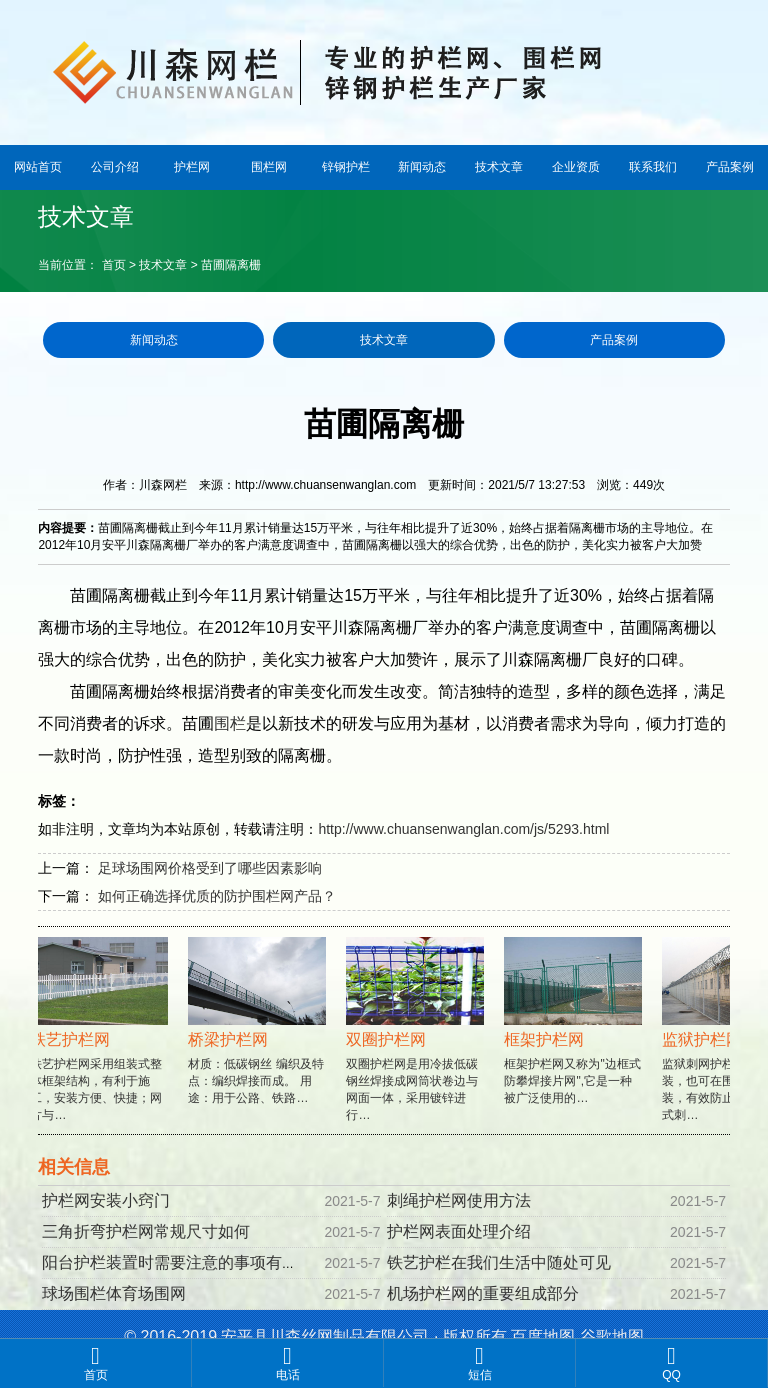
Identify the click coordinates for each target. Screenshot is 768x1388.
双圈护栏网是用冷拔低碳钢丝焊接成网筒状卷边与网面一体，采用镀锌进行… (417, 1047)
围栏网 (269, 167)
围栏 (230, 723)
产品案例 (730, 167)
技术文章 (499, 167)
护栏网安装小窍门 (106, 1200)
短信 (479, 1363)
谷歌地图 (612, 1336)
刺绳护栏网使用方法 (459, 1200)
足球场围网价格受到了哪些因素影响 (210, 868)
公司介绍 (115, 167)
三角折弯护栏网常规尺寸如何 (146, 1231)
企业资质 (576, 167)
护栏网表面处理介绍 (459, 1231)
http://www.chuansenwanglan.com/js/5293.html (463, 829)
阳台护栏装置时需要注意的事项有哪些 (178, 1262)
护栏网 (192, 167)
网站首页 (38, 167)
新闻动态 (422, 167)
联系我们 (653, 167)
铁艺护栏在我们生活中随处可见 (499, 1262)
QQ (671, 1363)
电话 (287, 1363)
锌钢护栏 (346, 167)
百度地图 (543, 1336)
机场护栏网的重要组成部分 (483, 1293)
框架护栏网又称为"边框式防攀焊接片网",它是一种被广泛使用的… (575, 1039)
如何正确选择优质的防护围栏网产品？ (217, 896)
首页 (114, 265)
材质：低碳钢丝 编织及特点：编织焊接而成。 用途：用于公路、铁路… (259, 1039)
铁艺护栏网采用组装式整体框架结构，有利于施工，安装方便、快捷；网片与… (101, 1047)
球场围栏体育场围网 (114, 1293)
